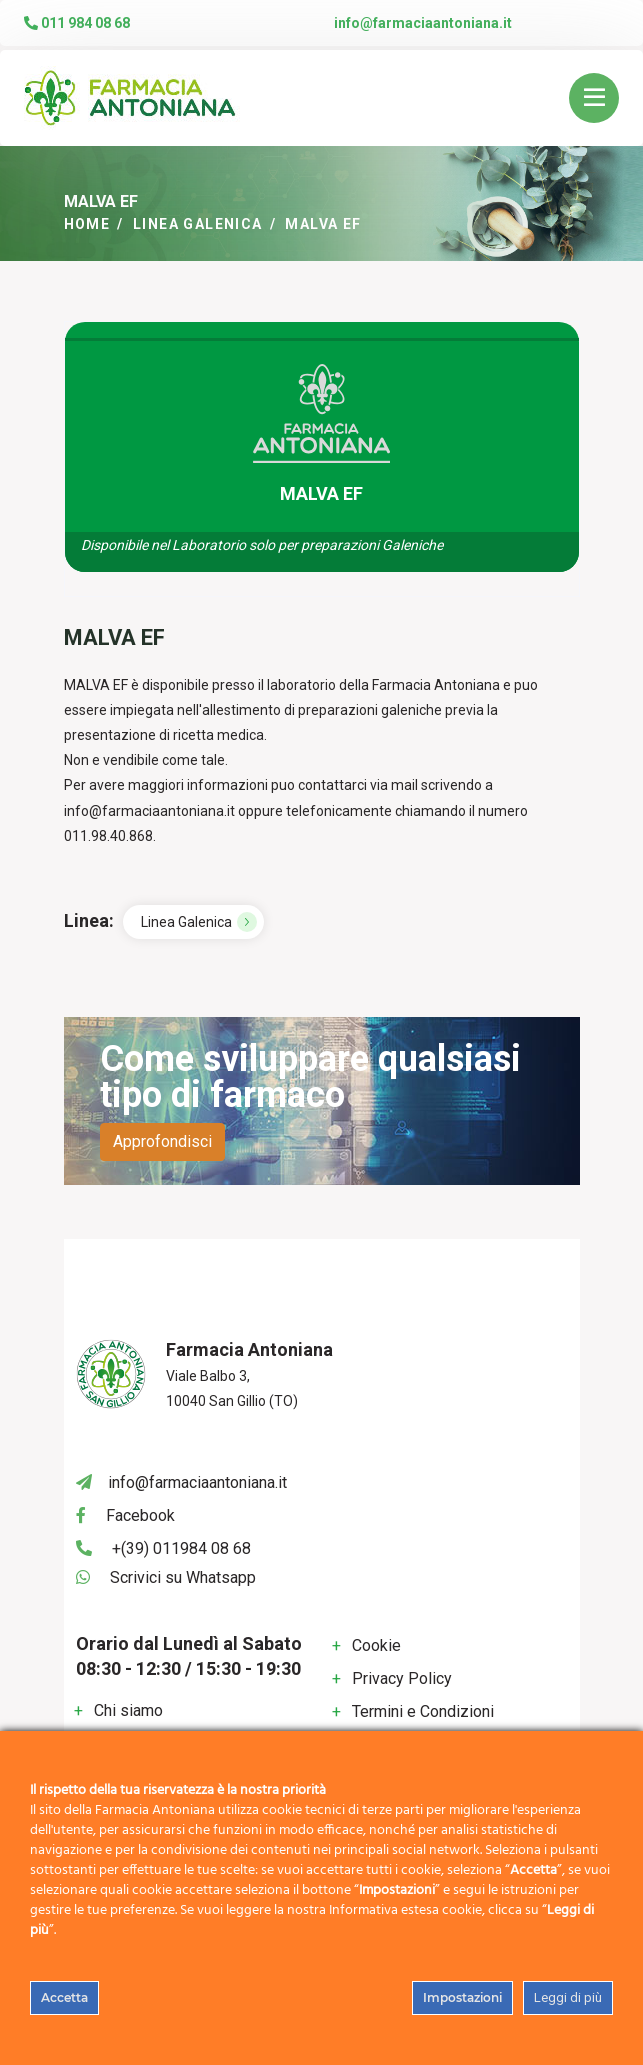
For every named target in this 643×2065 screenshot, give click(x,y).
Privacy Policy (402, 1678)
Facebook (140, 1515)
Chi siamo (128, 1710)
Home (87, 224)
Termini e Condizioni (423, 1711)
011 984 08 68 (77, 23)
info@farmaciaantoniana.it (423, 23)
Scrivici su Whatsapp (183, 1577)
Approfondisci (162, 1141)
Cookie (376, 1645)
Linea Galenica (198, 224)
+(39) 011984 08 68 (181, 1548)
